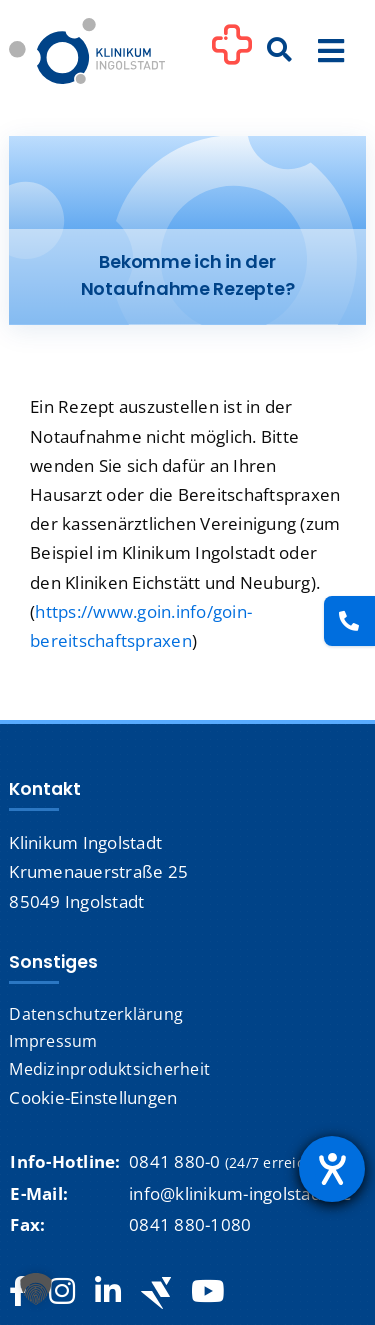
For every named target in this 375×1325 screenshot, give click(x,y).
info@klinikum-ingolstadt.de (240, 1193)
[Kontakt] (349, 621)
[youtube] (207, 1292)
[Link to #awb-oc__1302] (232, 54)
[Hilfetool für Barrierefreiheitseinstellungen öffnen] (332, 1169)
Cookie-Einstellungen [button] (93, 1097)
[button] (36, 1289)
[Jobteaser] (156, 1292)
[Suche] (280, 51)
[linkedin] (108, 1292)
